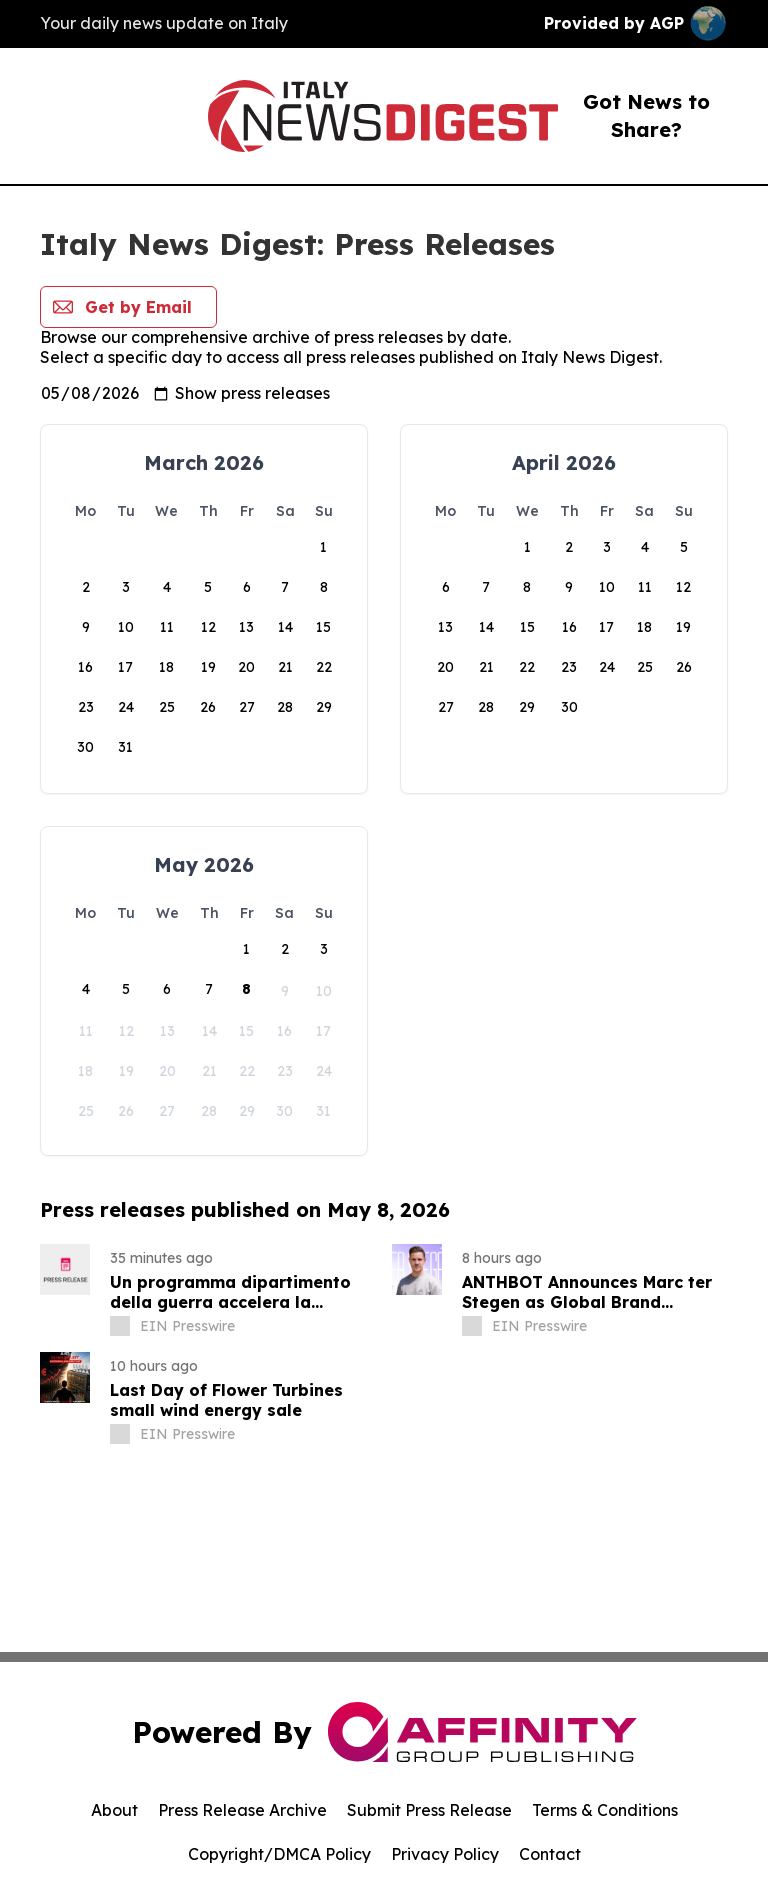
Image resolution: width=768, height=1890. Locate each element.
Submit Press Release (429, 1810)
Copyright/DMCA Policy (279, 1854)
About (114, 1810)
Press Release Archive (242, 1810)
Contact (550, 1854)
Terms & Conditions (605, 1810)
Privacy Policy (445, 1854)
